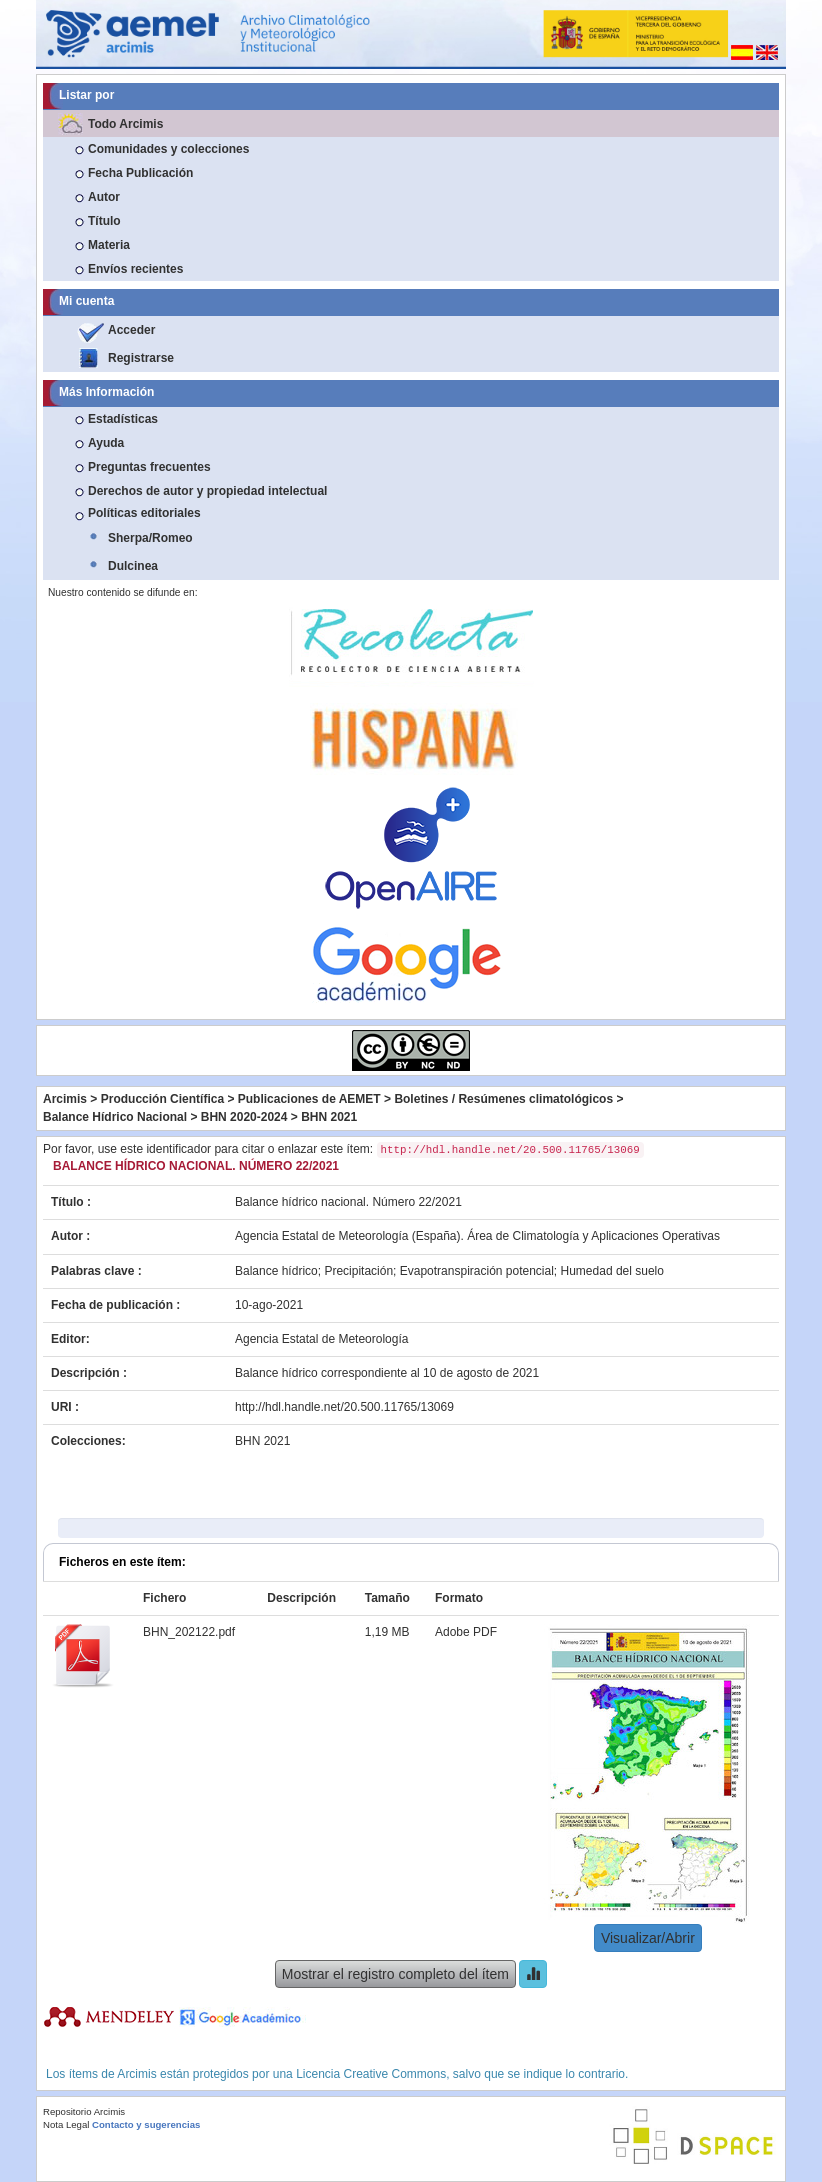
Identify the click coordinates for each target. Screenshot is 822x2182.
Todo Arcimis (125, 124)
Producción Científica (162, 1099)
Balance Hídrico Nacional (115, 1117)
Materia (109, 245)
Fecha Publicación (140, 173)
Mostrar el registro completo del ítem (395, 1974)
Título (104, 221)
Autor (104, 197)
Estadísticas (123, 419)
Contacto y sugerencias (146, 2124)
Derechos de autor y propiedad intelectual (207, 491)
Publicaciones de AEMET (309, 1099)
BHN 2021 (329, 1117)
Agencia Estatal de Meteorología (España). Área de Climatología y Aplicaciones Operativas (477, 1236)
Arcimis (65, 1099)
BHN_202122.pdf (189, 1632)
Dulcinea (133, 566)
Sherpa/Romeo (150, 538)
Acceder (131, 330)
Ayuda (106, 443)
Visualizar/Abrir (648, 1938)
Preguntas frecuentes (149, 467)
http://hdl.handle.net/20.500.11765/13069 (344, 1407)
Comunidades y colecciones (168, 149)
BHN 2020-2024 (244, 1117)
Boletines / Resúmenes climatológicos (503, 1099)
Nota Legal (66, 2124)
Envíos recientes (135, 269)
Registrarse (141, 358)
